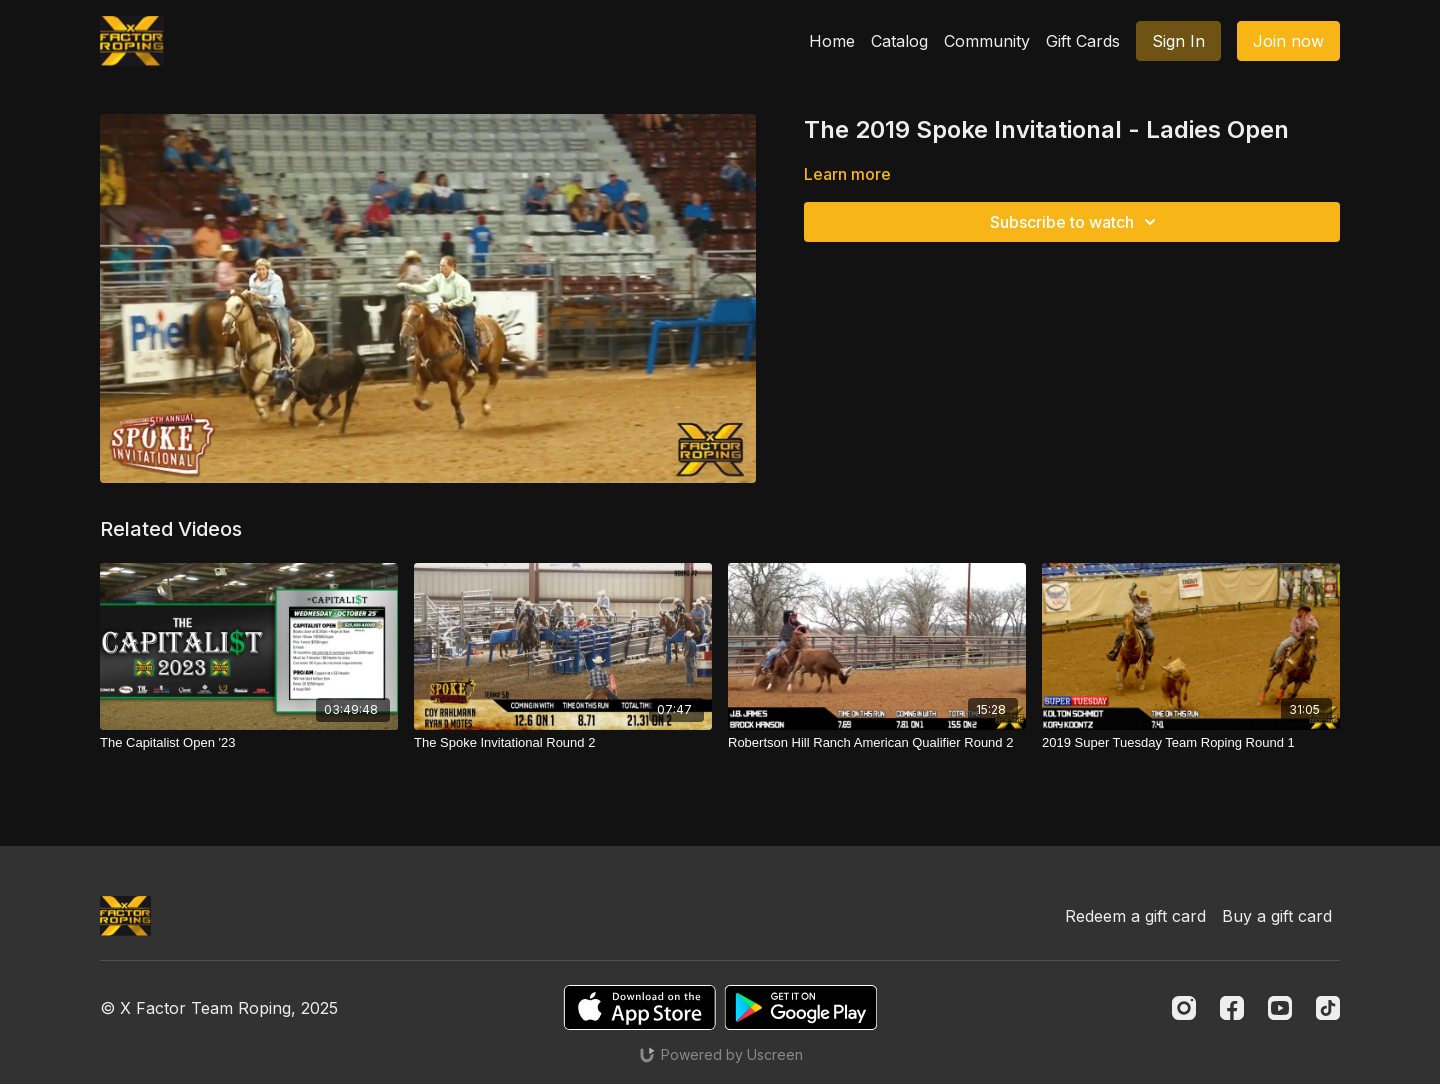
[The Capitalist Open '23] (249, 743)
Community (987, 41)
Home (832, 41)
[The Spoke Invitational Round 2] (563, 743)
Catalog (899, 41)
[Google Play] (801, 1007)
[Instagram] (1184, 1008)
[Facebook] (1232, 1008)
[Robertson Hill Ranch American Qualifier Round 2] (877, 743)
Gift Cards (1083, 41)
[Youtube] (1280, 1008)
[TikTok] (1328, 1008)
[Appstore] (639, 1007)
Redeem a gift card (1135, 916)
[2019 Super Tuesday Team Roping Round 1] (1191, 743)
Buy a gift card (1277, 916)
